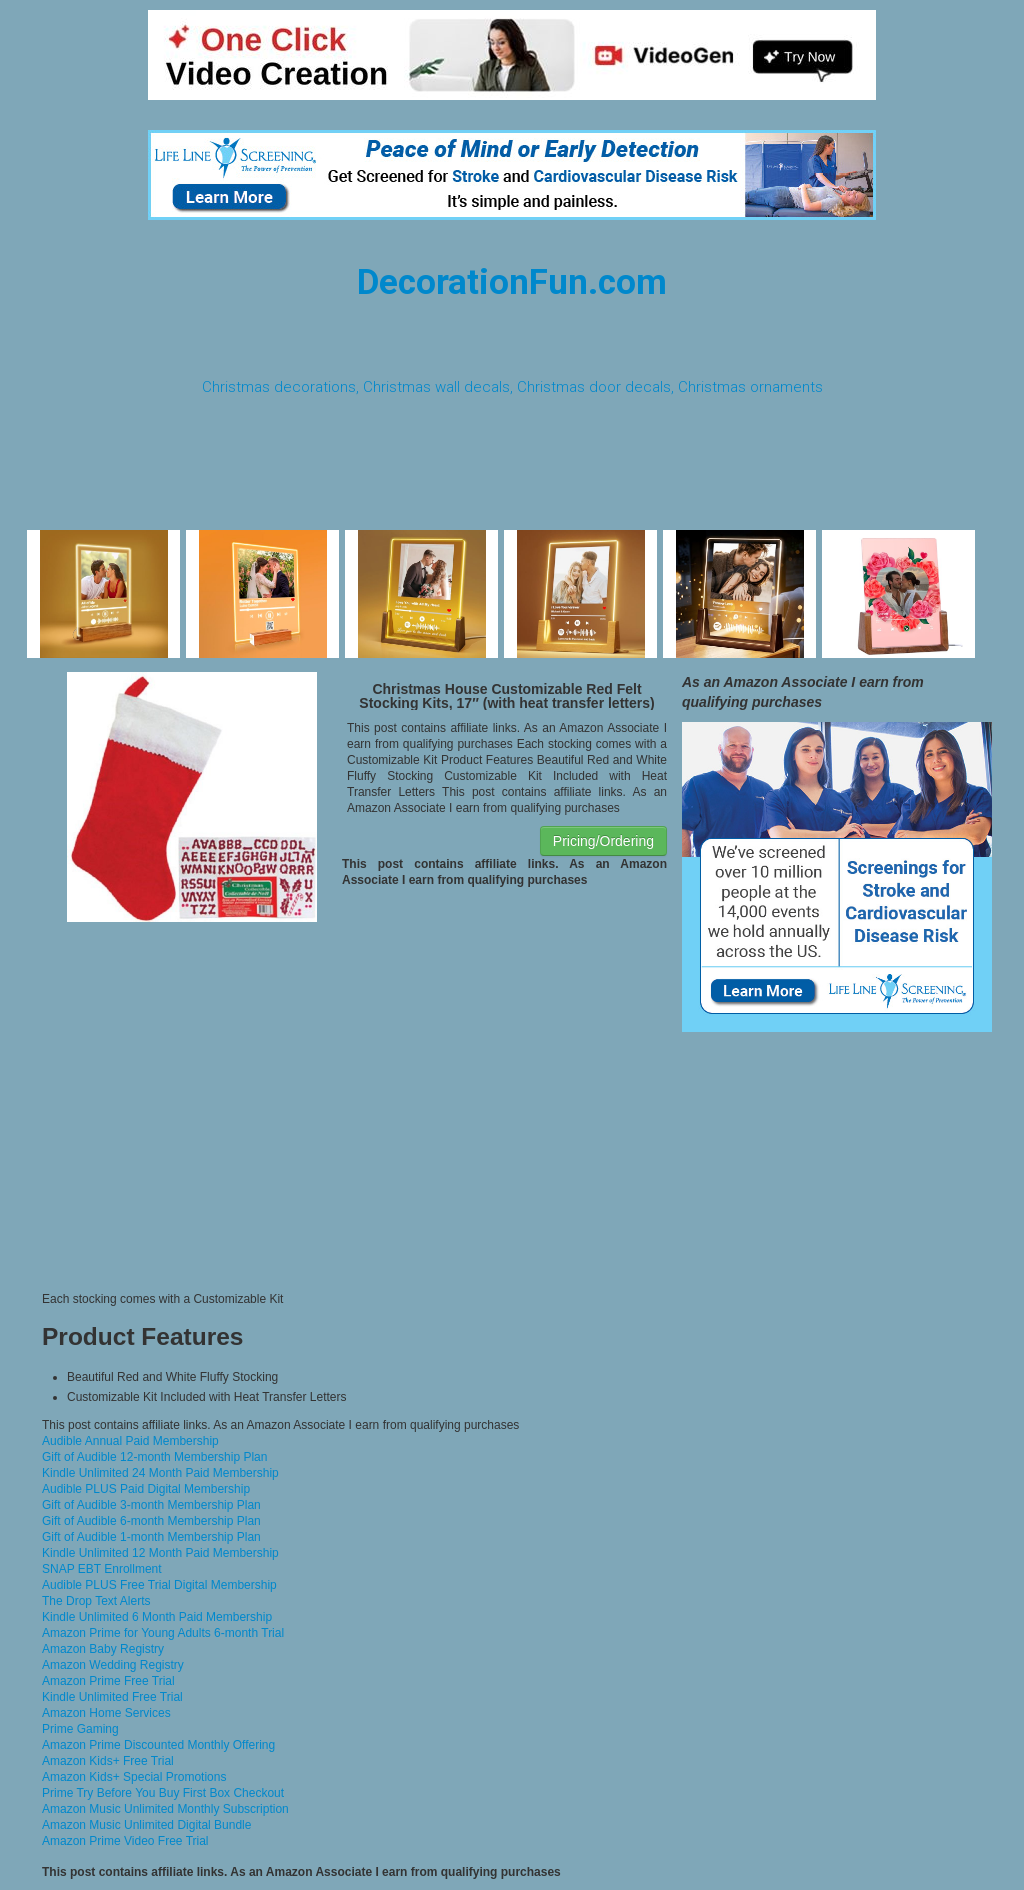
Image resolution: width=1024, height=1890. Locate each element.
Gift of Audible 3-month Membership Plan (151, 1505)
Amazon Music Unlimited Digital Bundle (146, 1825)
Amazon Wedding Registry (113, 1665)
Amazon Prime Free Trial (108, 1681)
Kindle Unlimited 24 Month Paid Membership (160, 1473)
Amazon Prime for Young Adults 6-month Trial (163, 1633)
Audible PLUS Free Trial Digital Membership (159, 1585)
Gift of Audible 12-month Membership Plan (154, 1457)
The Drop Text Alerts (96, 1601)
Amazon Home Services (106, 1713)
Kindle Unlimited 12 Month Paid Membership (160, 1553)
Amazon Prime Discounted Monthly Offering (158, 1745)
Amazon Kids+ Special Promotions (134, 1777)
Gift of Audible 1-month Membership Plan (151, 1537)
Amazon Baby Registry (103, 1649)
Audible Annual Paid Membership (130, 1441)
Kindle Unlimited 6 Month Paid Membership (157, 1617)
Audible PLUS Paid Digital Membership (146, 1489)
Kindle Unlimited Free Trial (112, 1697)
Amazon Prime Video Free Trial (125, 1841)
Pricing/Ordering (603, 841)
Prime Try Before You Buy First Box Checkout (163, 1793)
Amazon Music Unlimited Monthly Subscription (165, 1809)
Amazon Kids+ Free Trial (108, 1761)
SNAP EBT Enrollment (102, 1569)
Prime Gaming (80, 1729)
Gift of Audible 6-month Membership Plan (151, 1521)
